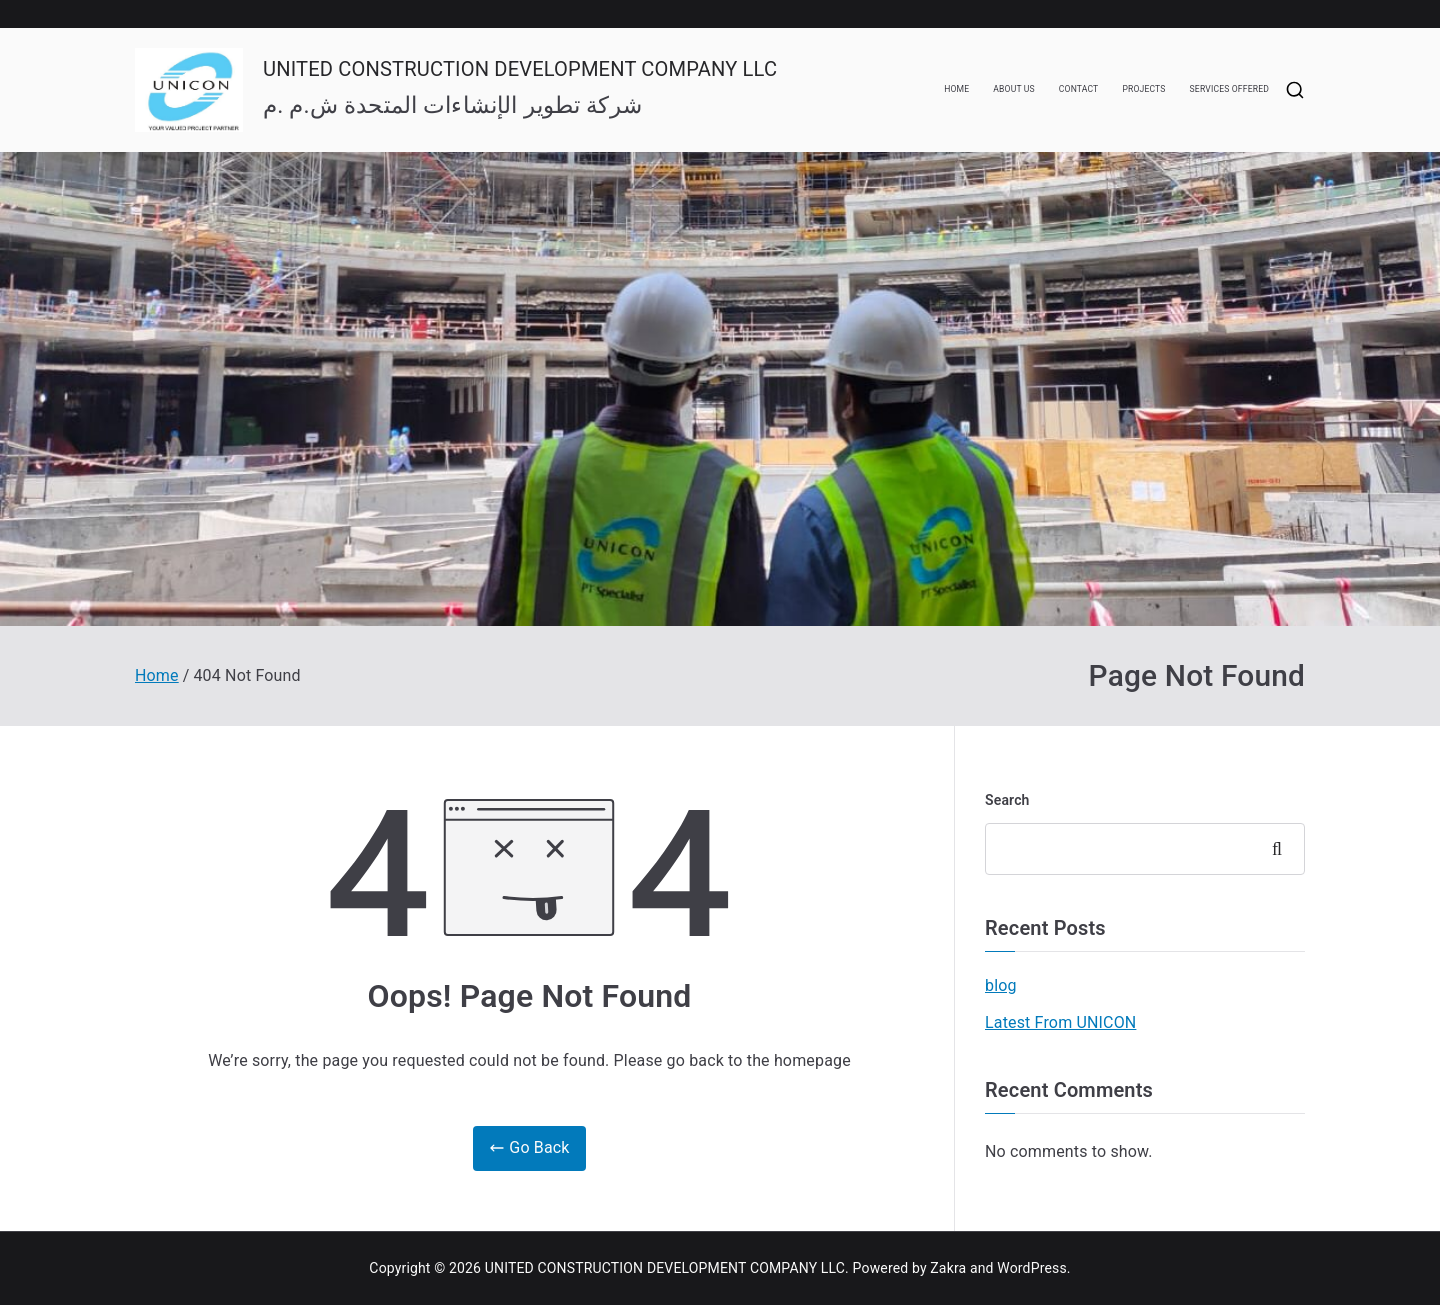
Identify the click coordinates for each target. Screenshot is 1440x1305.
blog (1001, 985)
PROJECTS (1143, 89)
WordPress (1031, 1268)
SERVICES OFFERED (1229, 89)
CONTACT (1079, 89)
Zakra (948, 1268)
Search (1007, 800)
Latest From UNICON (1060, 1022)
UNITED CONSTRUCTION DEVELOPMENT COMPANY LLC (520, 69)
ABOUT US (1014, 89)
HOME (956, 89)
